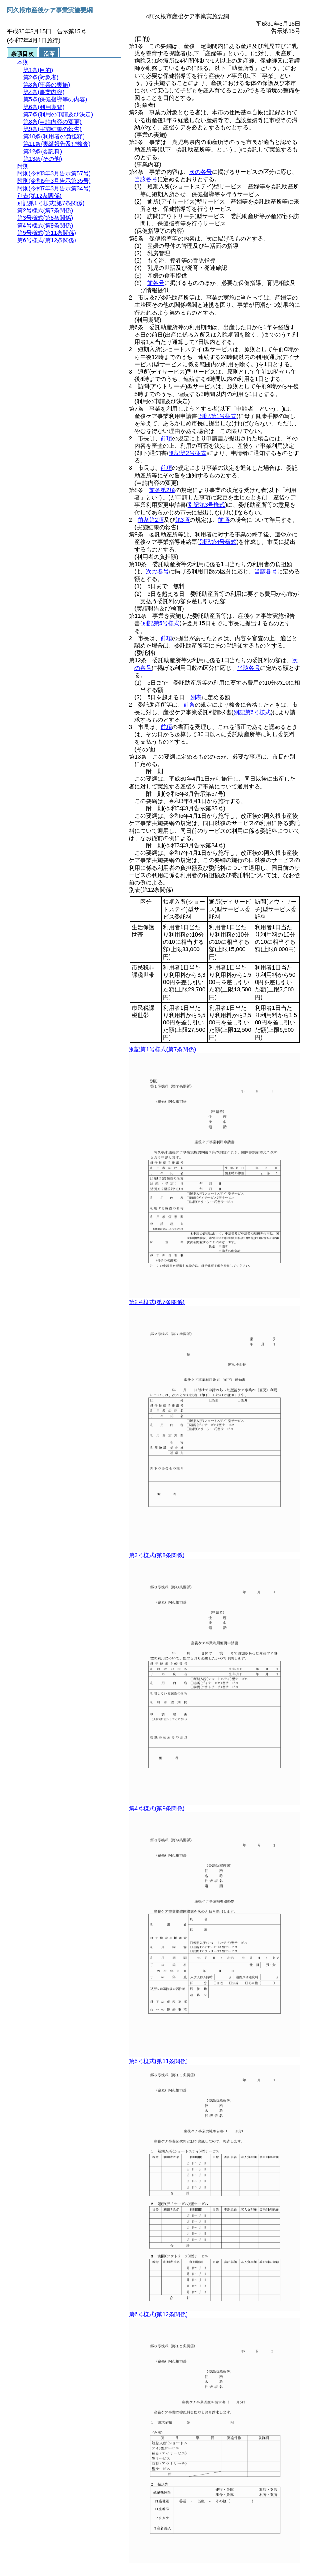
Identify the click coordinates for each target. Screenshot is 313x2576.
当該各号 (145, 179)
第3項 (182, 520)
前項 (166, 438)
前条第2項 (162, 490)
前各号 (155, 283)
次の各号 (200, 172)
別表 (196, 697)
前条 (189, 704)
